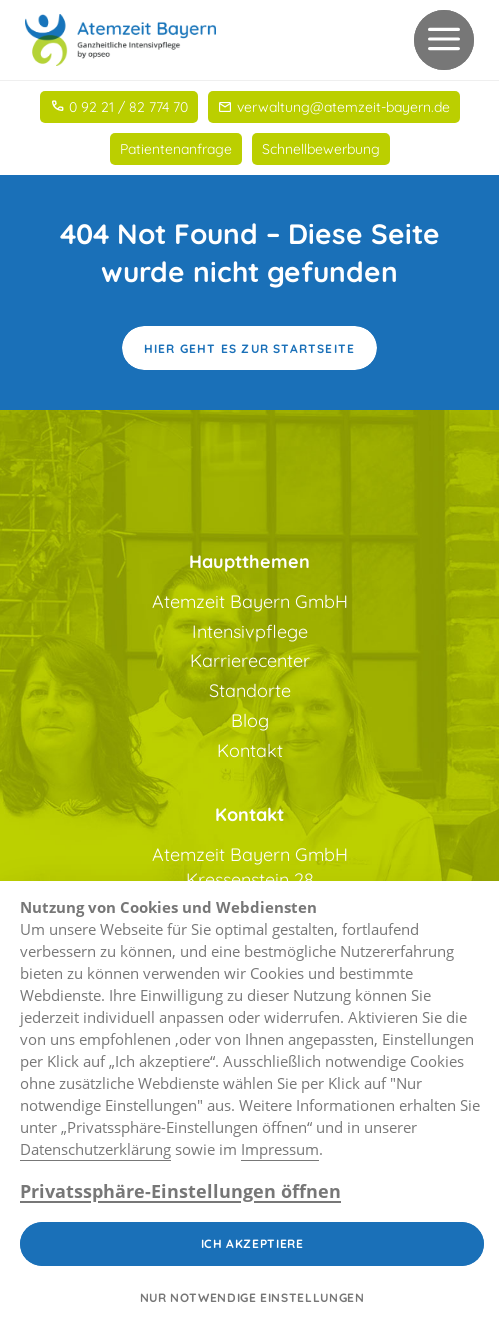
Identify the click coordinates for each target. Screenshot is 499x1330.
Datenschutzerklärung (95, 1149)
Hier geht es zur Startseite (249, 348)
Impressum (280, 1149)
